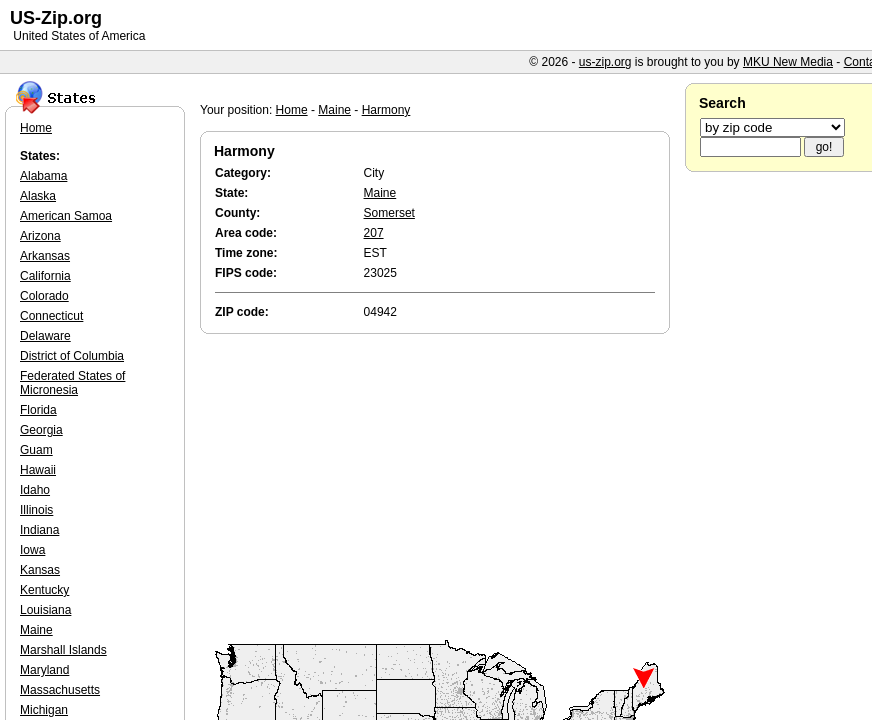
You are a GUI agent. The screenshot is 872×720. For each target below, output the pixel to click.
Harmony (386, 110)
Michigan (44, 710)
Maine (334, 110)
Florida (38, 410)
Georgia (41, 430)
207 (374, 233)
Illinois (36, 510)
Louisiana (45, 610)
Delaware (45, 336)
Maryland (44, 670)
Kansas (40, 570)
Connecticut (51, 316)
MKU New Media (788, 62)
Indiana (39, 530)
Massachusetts (60, 690)
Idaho (35, 490)
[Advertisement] (440, 488)
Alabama (43, 176)
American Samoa (66, 216)
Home (292, 110)
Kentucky (44, 590)
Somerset (389, 213)
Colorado (44, 296)
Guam (36, 450)
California (45, 276)
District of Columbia (72, 356)
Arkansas (45, 256)
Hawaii (38, 470)
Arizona (40, 236)
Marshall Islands (63, 650)
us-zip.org (605, 62)
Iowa (32, 550)
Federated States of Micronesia (72, 383)
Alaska (38, 196)
